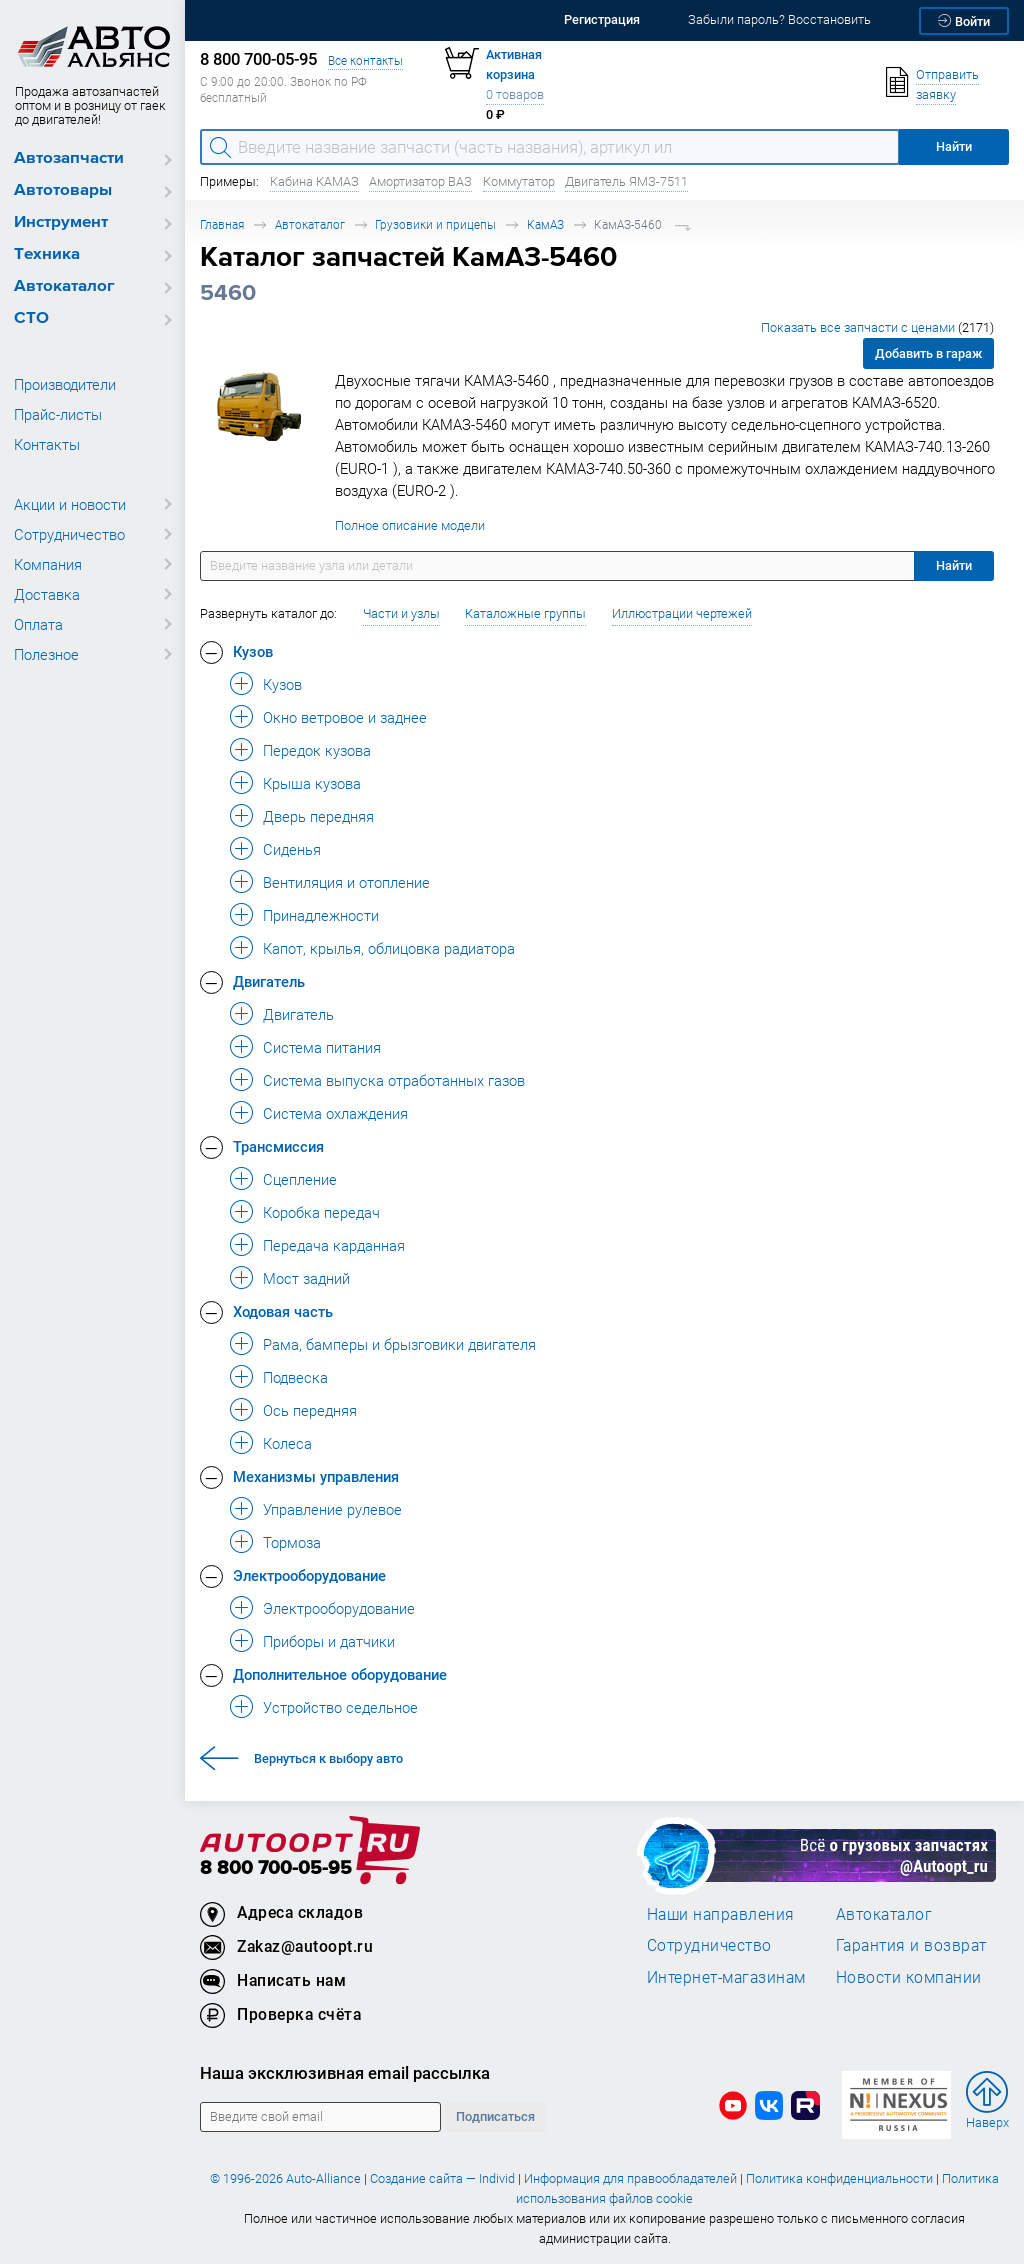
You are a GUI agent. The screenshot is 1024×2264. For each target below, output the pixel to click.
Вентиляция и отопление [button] (346, 882)
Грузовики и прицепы (435, 224)
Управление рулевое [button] (332, 1509)
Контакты (47, 444)
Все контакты (365, 60)
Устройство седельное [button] (340, 1707)
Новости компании (909, 1977)
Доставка (47, 594)
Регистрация (602, 19)
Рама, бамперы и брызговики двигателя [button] (399, 1344)
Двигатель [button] (269, 981)
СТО (31, 318)
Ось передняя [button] (310, 1410)
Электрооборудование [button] (309, 1575)
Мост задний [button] (306, 1278)
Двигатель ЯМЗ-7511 (626, 181)
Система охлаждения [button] (335, 1113)
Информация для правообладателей (630, 2178)
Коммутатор (519, 181)
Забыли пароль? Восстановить (779, 19)
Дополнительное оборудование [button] (340, 1674)
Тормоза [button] (292, 1542)
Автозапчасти (69, 158)
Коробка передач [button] (321, 1212)
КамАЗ (545, 224)
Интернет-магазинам (726, 1977)
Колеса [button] (287, 1443)
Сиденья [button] (292, 849)
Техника (47, 254)
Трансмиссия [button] (278, 1146)
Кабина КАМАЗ (314, 181)
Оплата (38, 624)
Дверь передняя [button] (318, 816)
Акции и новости (70, 504)
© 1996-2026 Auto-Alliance (285, 2178)
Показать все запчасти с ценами (877, 327)
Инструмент (61, 222)
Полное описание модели (410, 525)
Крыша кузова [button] (312, 783)
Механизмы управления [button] (316, 1476)
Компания (48, 564)
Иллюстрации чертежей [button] (682, 613)
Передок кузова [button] (317, 750)
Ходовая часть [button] (283, 1311)
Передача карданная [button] (334, 1245)
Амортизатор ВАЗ (420, 181)
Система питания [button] (322, 1047)
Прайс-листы (58, 414)
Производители (65, 384)
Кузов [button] (253, 651)
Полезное (46, 654)
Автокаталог (64, 286)
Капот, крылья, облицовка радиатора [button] (389, 948)
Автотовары (63, 190)
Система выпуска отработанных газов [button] (394, 1080)
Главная (222, 224)
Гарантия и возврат (911, 1945)
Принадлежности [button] (321, 915)
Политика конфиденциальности (839, 2178)
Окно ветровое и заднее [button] (345, 717)
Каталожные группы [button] (525, 613)
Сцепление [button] (300, 1179)
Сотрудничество (69, 534)
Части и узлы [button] (401, 613)
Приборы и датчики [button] (329, 1641)
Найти (954, 565)
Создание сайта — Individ (442, 2178)
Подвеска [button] (295, 1377)
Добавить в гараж (928, 353)
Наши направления (721, 1914)
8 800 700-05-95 (276, 1868)
